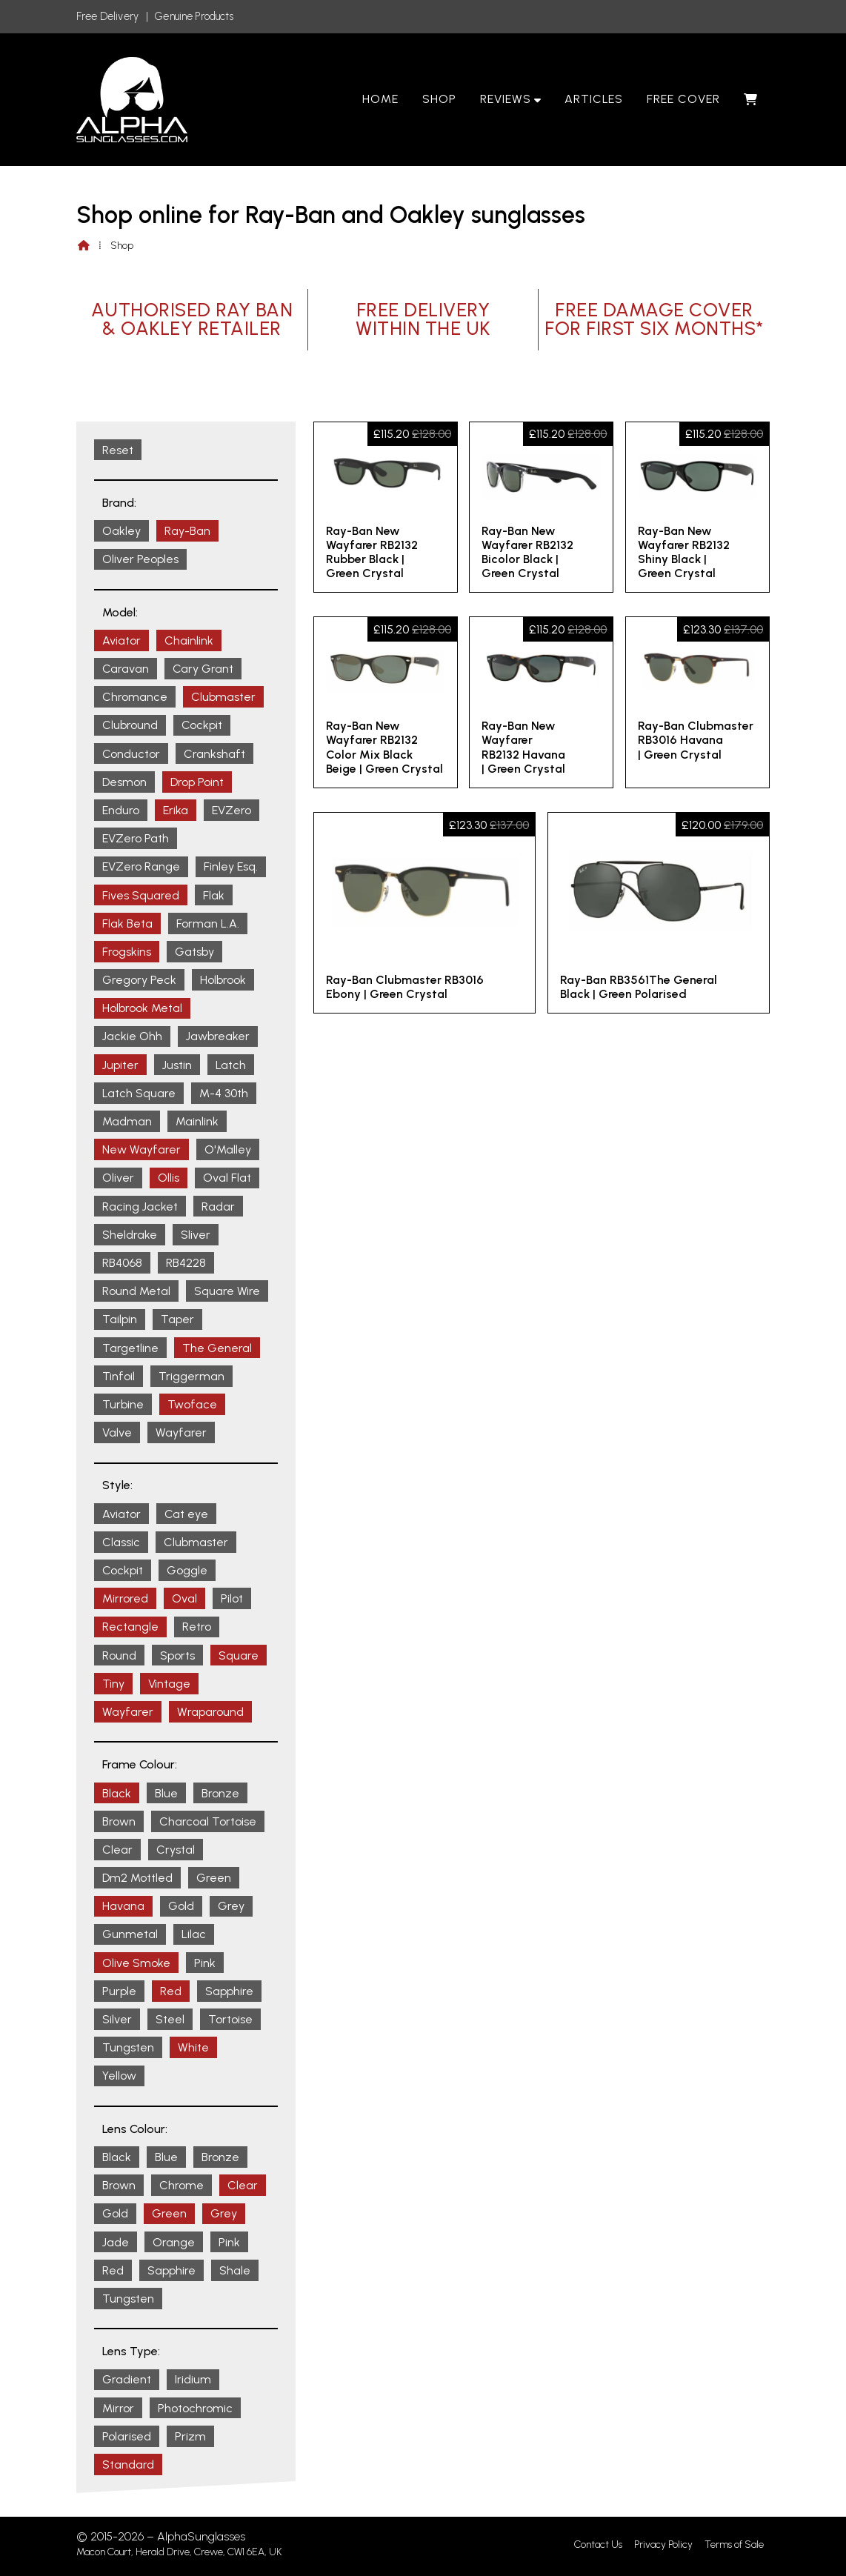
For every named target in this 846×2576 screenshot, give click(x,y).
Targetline (130, 1348)
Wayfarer (181, 1432)
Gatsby (194, 952)
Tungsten (128, 2047)
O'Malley (227, 1149)
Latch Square (139, 1093)
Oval (184, 1598)
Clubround (130, 725)
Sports (177, 1655)
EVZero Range (141, 866)
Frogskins (126, 952)
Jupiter (120, 1065)
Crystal (175, 1850)
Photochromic (195, 2408)
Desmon (124, 782)
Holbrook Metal (142, 1008)
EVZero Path (135, 838)
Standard (128, 2464)
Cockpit (201, 725)
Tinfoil (118, 1376)
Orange (174, 2242)
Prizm (190, 2436)
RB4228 (186, 1263)
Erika (175, 810)
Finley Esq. (231, 866)
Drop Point (197, 782)
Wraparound (210, 1712)
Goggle (187, 1570)
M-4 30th (223, 1093)
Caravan (125, 669)
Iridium (193, 2379)
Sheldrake (129, 1235)
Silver (117, 2019)
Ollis (168, 1178)
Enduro (120, 810)
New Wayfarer (141, 1149)
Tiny (113, 1684)
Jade (115, 2242)
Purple (119, 1991)
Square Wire (227, 1291)
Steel (170, 2019)
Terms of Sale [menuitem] (734, 2544)
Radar (218, 1206)
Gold (181, 1906)
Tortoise (230, 2019)
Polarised (126, 2436)
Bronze (220, 1793)
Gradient (126, 2379)
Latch (231, 1065)
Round (119, 1655)
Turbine (123, 1404)
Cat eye (186, 1514)
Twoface (192, 1404)
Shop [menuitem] (439, 99)
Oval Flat (227, 1178)
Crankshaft (214, 754)
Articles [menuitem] (594, 99)
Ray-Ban (187, 531)
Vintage (169, 1684)
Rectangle (130, 1627)
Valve (117, 1432)
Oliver (118, 1178)
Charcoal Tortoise (207, 1821)
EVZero (231, 810)
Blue (166, 1793)
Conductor (131, 754)
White (193, 2047)
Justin (177, 1065)
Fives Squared (140, 895)
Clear (117, 1850)
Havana (123, 1906)
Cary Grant (203, 669)
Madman (127, 1121)
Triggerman (191, 1376)
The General (217, 1348)
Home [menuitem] (380, 99)
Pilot (232, 1598)
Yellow (119, 2076)
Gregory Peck (139, 980)
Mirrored (125, 1598)
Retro (196, 1627)
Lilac (193, 1934)
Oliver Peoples (140, 559)
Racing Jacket (140, 1206)
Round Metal (136, 1291)
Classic (121, 1542)
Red (170, 1991)
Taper (177, 1319)
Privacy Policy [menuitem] (663, 2544)
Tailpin (119, 1319)
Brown (119, 1821)
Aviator (121, 640)
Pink (205, 1963)
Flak (213, 895)
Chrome (181, 2185)
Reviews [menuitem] (505, 99)
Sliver (195, 1235)
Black (116, 1793)
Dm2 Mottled (137, 1878)
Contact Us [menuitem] (598, 2544)
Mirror (118, 2408)
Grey (231, 1906)
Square (239, 1655)
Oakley (121, 531)
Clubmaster (223, 697)
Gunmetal (130, 1934)
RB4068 (122, 1263)
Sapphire (229, 1991)
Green (213, 1878)
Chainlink (188, 640)
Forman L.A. (207, 923)
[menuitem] (751, 99)
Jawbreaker (218, 1036)
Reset (117, 450)
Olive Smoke (136, 1963)
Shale (234, 2270)
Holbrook (223, 980)
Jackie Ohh (132, 1036)
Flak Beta (127, 923)
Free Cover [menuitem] (683, 99)
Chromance (134, 697)
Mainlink (197, 1121)
